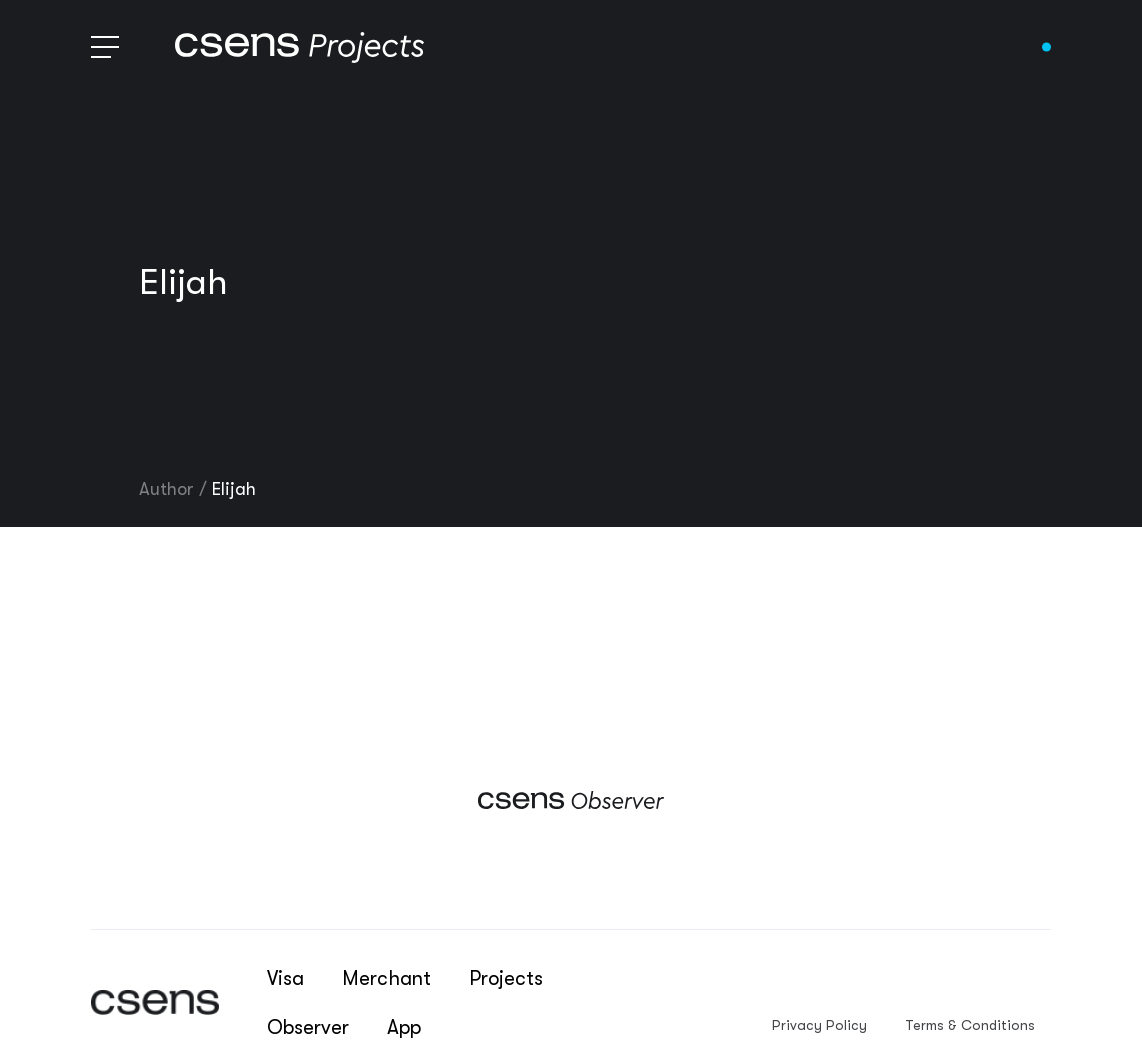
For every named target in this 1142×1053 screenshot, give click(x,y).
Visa (285, 978)
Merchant (386, 978)
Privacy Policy (819, 1025)
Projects (506, 978)
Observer (308, 1027)
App (404, 1027)
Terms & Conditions (970, 1025)
